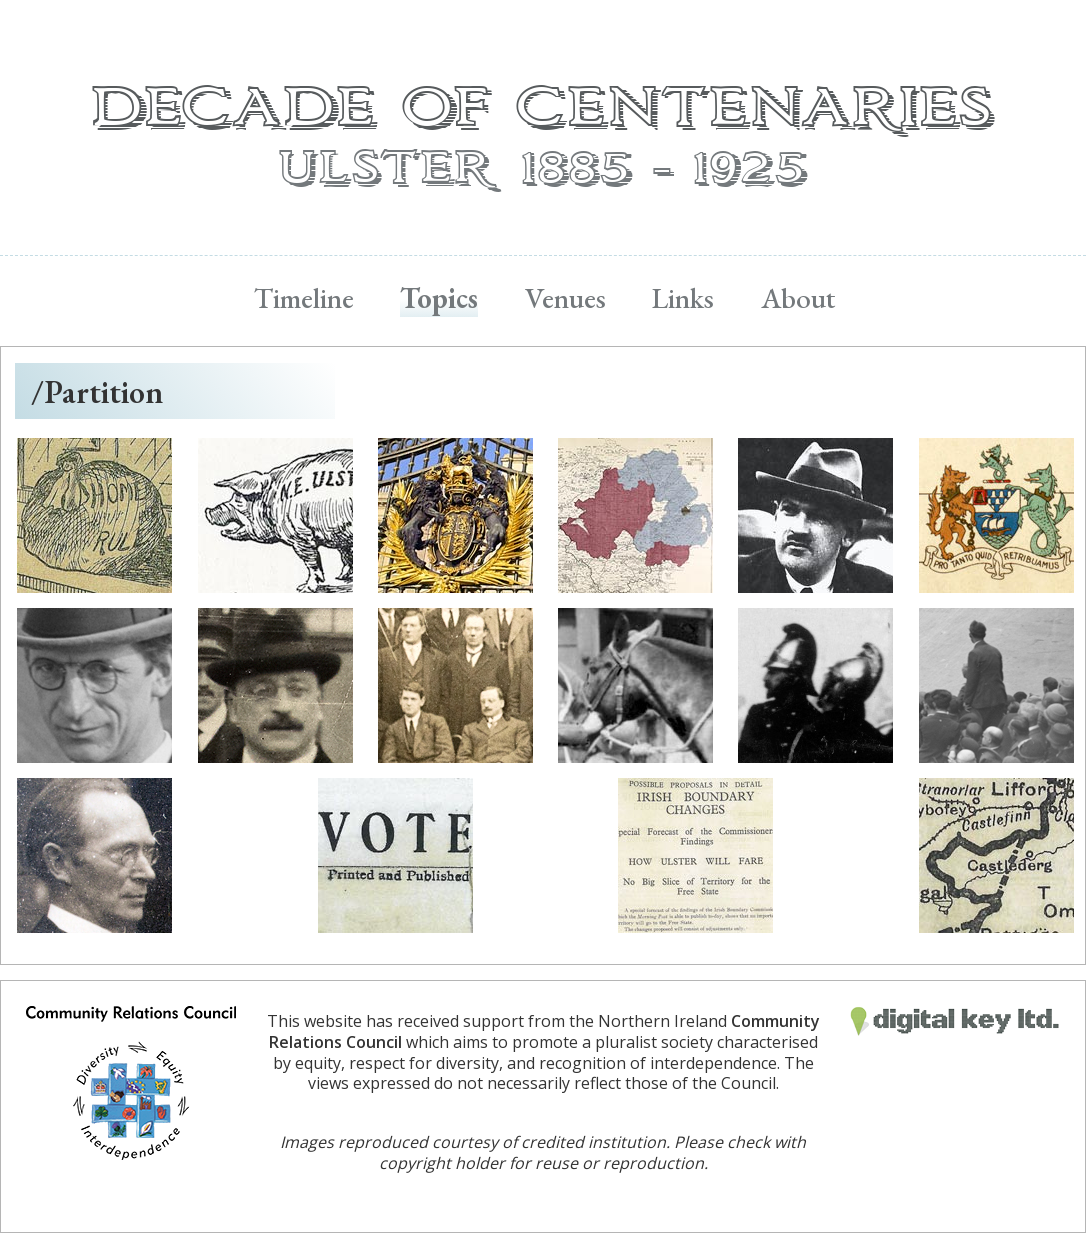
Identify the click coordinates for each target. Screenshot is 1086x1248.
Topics (439, 298)
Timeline (304, 298)
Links (683, 298)
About (798, 298)
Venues (565, 298)
